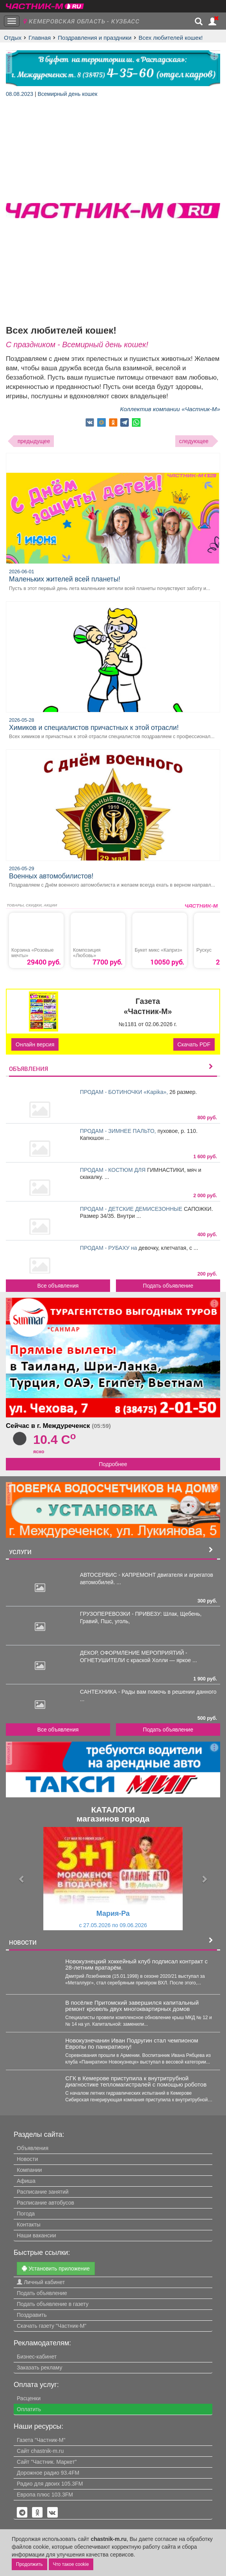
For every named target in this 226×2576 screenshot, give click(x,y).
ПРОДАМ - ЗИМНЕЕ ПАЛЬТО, (119, 1131)
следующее (193, 441)
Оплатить (29, 2409)
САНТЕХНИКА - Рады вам (114, 1692)
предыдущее (34, 441)
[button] (22, 1878)
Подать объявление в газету (53, 2304)
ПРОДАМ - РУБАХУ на (109, 1248)
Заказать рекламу (39, 2367)
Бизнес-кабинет (37, 2356)
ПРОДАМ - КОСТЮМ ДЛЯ (113, 1170)
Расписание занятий (43, 2192)
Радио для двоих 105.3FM (50, 2484)
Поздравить (32, 2315)
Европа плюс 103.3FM (45, 2494)
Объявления (32, 2148)
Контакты (28, 2224)
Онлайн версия (35, 1044)
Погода (26, 2213)
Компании (29, 2170)
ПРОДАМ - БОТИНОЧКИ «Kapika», (124, 1092)
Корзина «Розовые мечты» (32, 952)
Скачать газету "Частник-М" (51, 2326)
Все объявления (58, 1286)
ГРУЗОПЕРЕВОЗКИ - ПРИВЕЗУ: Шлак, (130, 1614)
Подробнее (113, 1464)
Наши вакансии (36, 2235)
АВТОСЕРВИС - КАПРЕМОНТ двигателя (132, 1575)
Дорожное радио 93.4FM (48, 2473)
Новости (27, 2159)
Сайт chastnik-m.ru (40, 2451)
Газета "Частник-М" (41, 2440)
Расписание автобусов (45, 2203)
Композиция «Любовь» (87, 952)
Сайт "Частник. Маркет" (47, 2462)
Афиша (26, 2181)
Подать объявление (168, 1286)
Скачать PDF (194, 1044)
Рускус (204, 950)
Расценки (29, 2398)
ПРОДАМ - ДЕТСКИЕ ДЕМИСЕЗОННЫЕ (132, 1209)
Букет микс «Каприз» (158, 950)
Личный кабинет (41, 2282)
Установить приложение (56, 2268)
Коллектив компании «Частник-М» (170, 409)
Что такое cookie (71, 2564)
